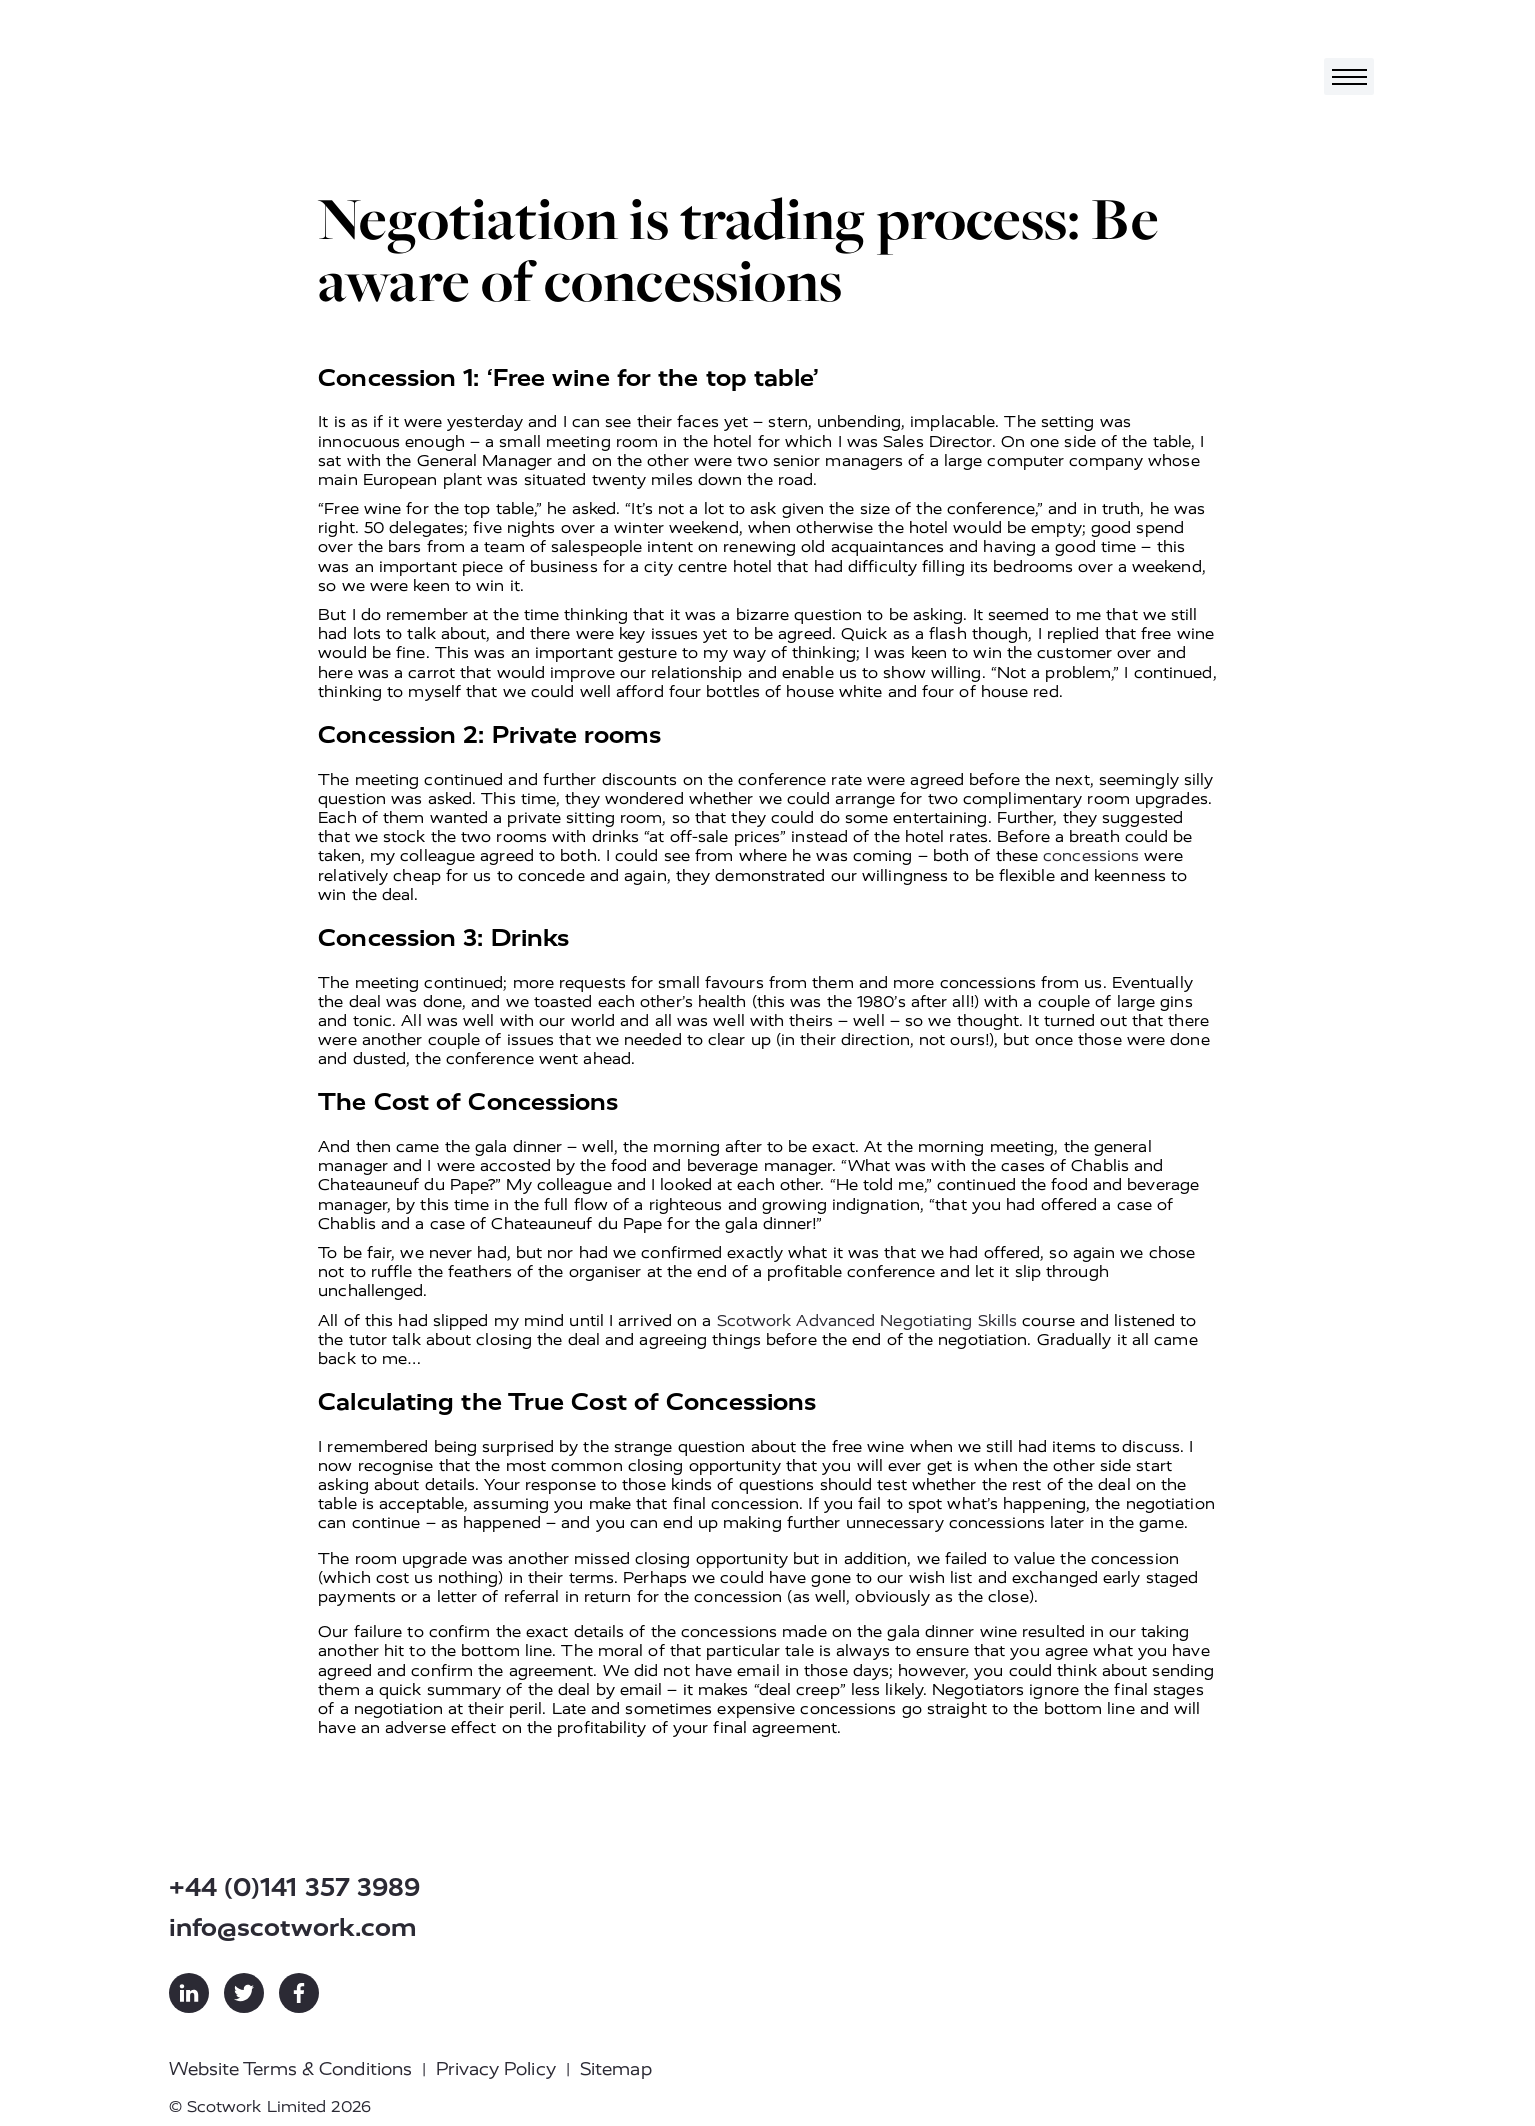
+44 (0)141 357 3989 (295, 1887)
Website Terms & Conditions (291, 2069)
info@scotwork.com (293, 1927)
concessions (1091, 855)
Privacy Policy (495, 2069)
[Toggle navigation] (1349, 76)
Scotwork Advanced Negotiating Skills (867, 1320)
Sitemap (616, 2069)
